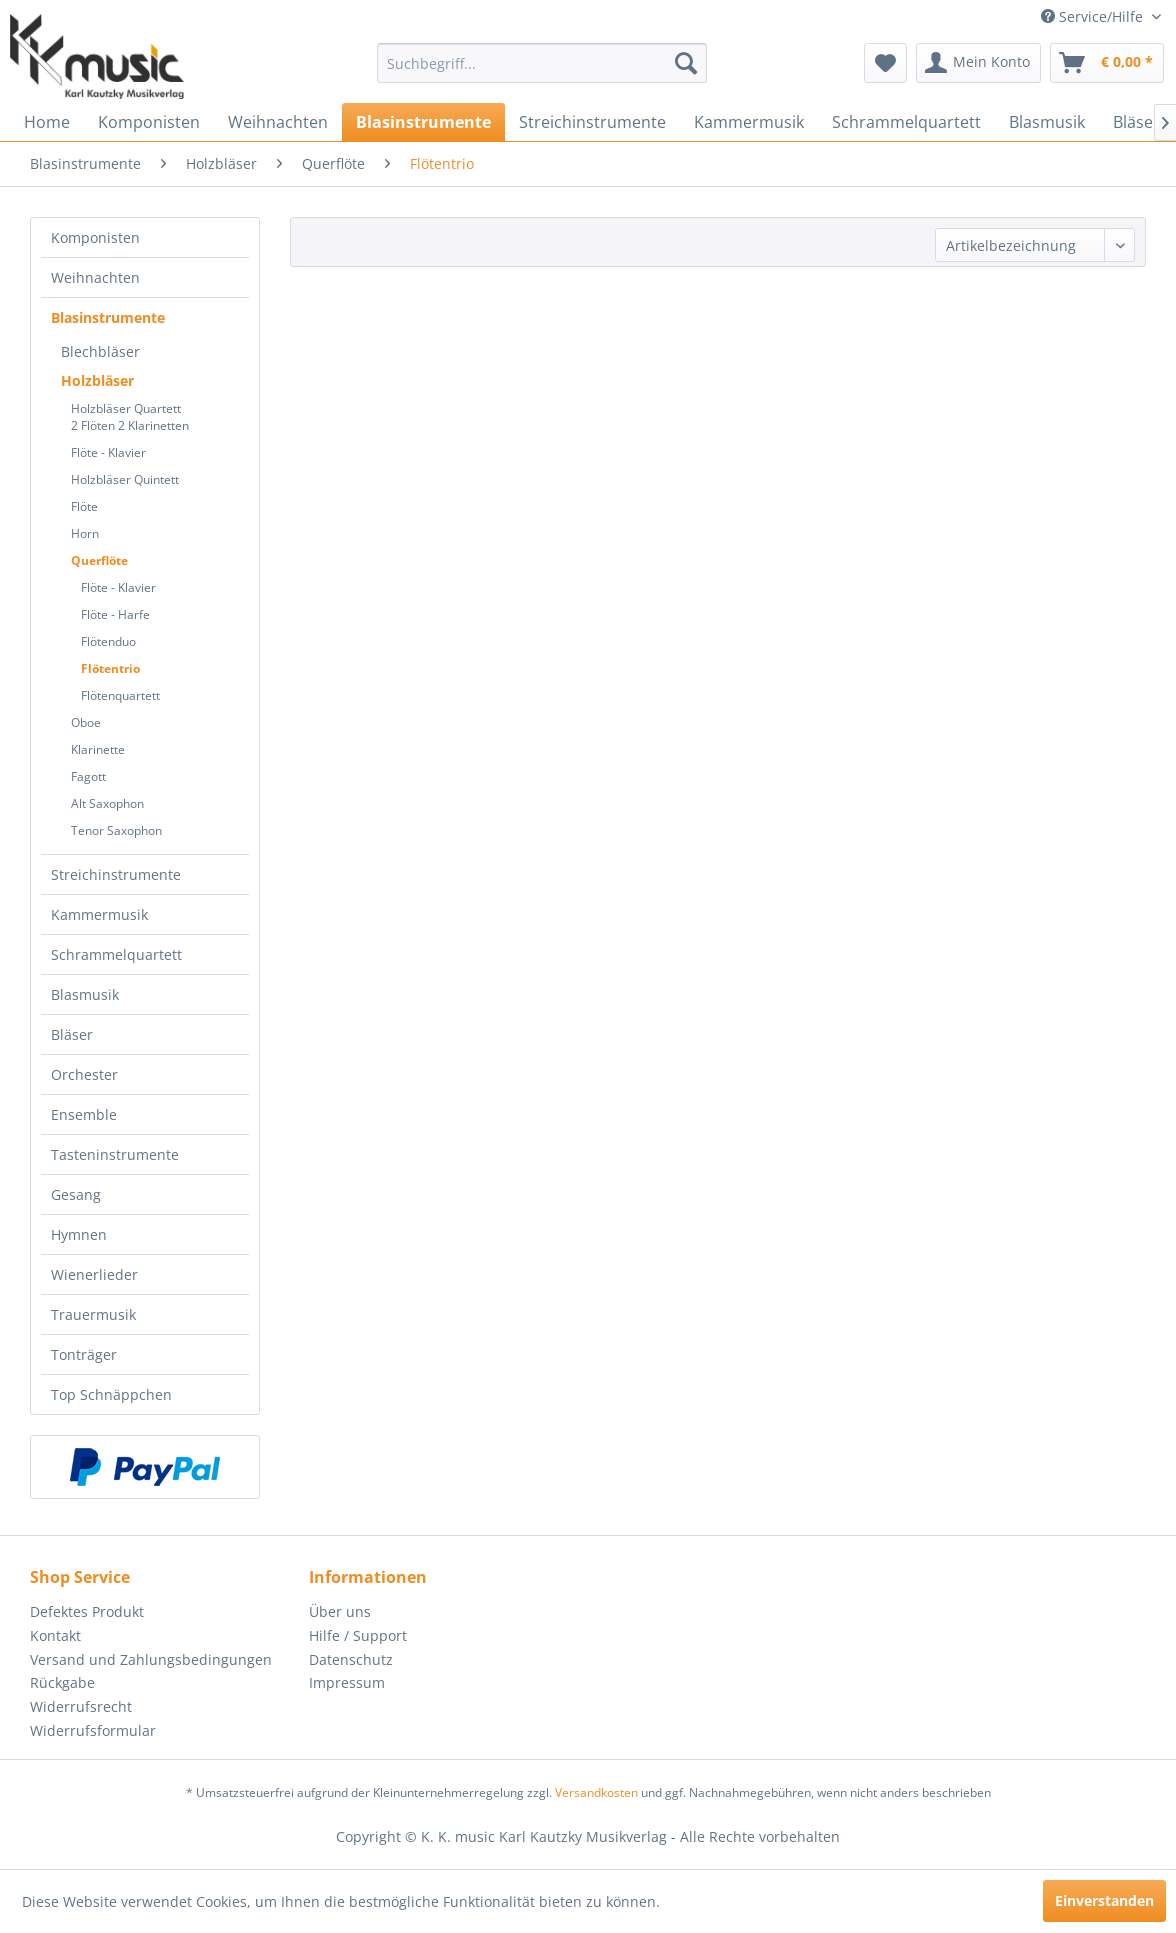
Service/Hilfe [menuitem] (1094, 16)
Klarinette (98, 749)
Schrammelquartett (116, 954)
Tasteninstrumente (115, 1154)
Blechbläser (100, 351)
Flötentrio (110, 668)
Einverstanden (1104, 1900)
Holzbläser (97, 380)
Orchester (84, 1074)
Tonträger (84, 1354)
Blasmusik (85, 994)
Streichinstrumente (116, 874)
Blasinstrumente (108, 317)
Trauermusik (93, 1314)
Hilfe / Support (358, 1635)
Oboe (86, 722)
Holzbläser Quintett (125, 479)
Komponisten (95, 237)
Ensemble (84, 1114)
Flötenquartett (120, 695)
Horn (85, 533)
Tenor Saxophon (116, 830)
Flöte (84, 506)
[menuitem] (541, 63)
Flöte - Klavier (108, 452)
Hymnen (79, 1234)
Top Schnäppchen (111, 1394)
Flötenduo (108, 641)
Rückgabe (62, 1682)
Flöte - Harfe (115, 614)
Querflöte (99, 560)
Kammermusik (99, 914)
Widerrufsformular (93, 1730)
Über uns (340, 1611)
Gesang (76, 1194)
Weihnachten (95, 277)
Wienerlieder (94, 1274)
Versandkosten (596, 1792)
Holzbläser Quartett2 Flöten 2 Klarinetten (130, 417)
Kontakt (55, 1635)
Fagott (88, 776)
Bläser (72, 1034)
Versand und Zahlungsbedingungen (151, 1659)
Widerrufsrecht (81, 1706)
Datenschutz (351, 1659)
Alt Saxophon (107, 803)
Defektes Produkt (87, 1611)
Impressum (347, 1682)
